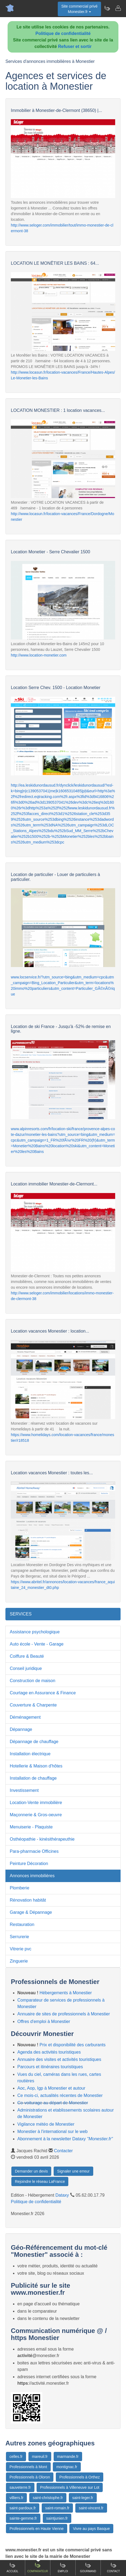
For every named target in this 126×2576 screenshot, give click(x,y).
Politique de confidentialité (63, 33)
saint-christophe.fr (48, 2498)
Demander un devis (31, 2171)
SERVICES (21, 1614)
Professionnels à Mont (28, 2467)
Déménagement (25, 1717)
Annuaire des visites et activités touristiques (59, 2059)
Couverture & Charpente (33, 1705)
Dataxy (62, 2195)
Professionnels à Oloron (29, 2477)
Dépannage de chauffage (34, 1741)
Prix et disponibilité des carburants (73, 2044)
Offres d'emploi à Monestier (43, 2021)
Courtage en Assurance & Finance (43, 1693)
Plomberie (19, 1888)
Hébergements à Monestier (66, 1992)
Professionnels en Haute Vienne (36, 2528)
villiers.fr (16, 2498)
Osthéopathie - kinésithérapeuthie (42, 1839)
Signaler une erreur (73, 2171)
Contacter (63, 2150)
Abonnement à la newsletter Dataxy (65, 2139)
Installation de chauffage (33, 1778)
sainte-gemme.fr (23, 2518)
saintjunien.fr (57, 2518)
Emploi (63, 2567)
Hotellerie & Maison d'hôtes (36, 1766)
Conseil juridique (26, 1668)
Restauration (22, 1924)
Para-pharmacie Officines (34, 1851)
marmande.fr (68, 2456)
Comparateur (37, 2567)
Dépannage (21, 1729)
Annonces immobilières (32, 1875)
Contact (113, 2567)
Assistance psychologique (35, 1632)
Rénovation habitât (28, 1900)
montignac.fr (66, 2467)
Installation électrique (30, 1753)
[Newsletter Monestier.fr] (107, 8)
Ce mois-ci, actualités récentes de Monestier (60, 2095)
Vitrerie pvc (20, 1949)
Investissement (24, 1790)
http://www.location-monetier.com (38, 655)
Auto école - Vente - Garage (36, 1644)
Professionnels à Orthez (79, 2477)
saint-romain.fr (57, 2508)
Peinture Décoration (29, 1863)
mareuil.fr (40, 2456)
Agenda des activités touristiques (49, 2052)
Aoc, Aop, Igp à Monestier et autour (51, 2088)
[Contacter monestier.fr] (117, 8)
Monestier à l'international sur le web (52, 2131)
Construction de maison (32, 1680)
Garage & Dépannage (31, 1912)
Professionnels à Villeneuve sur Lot (69, 2487)
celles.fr (15, 2456)
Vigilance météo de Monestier (46, 2124)
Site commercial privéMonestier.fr (79, 9)
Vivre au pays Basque (91, 2528)
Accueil (12, 2567)
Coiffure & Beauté (27, 1656)
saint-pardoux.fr (22, 2508)
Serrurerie (19, 1936)
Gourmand (88, 2567)
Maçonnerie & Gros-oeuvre (36, 1814)
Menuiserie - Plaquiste (31, 1827)
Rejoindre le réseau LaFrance (40, 2181)
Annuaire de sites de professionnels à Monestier (63, 2014)
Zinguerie (19, 1961)
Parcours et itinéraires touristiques (50, 2066)
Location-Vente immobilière (36, 1802)
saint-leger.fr (82, 2498)
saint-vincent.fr (91, 2508)
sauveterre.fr (20, 2487)
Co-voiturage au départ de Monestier (52, 2102)
